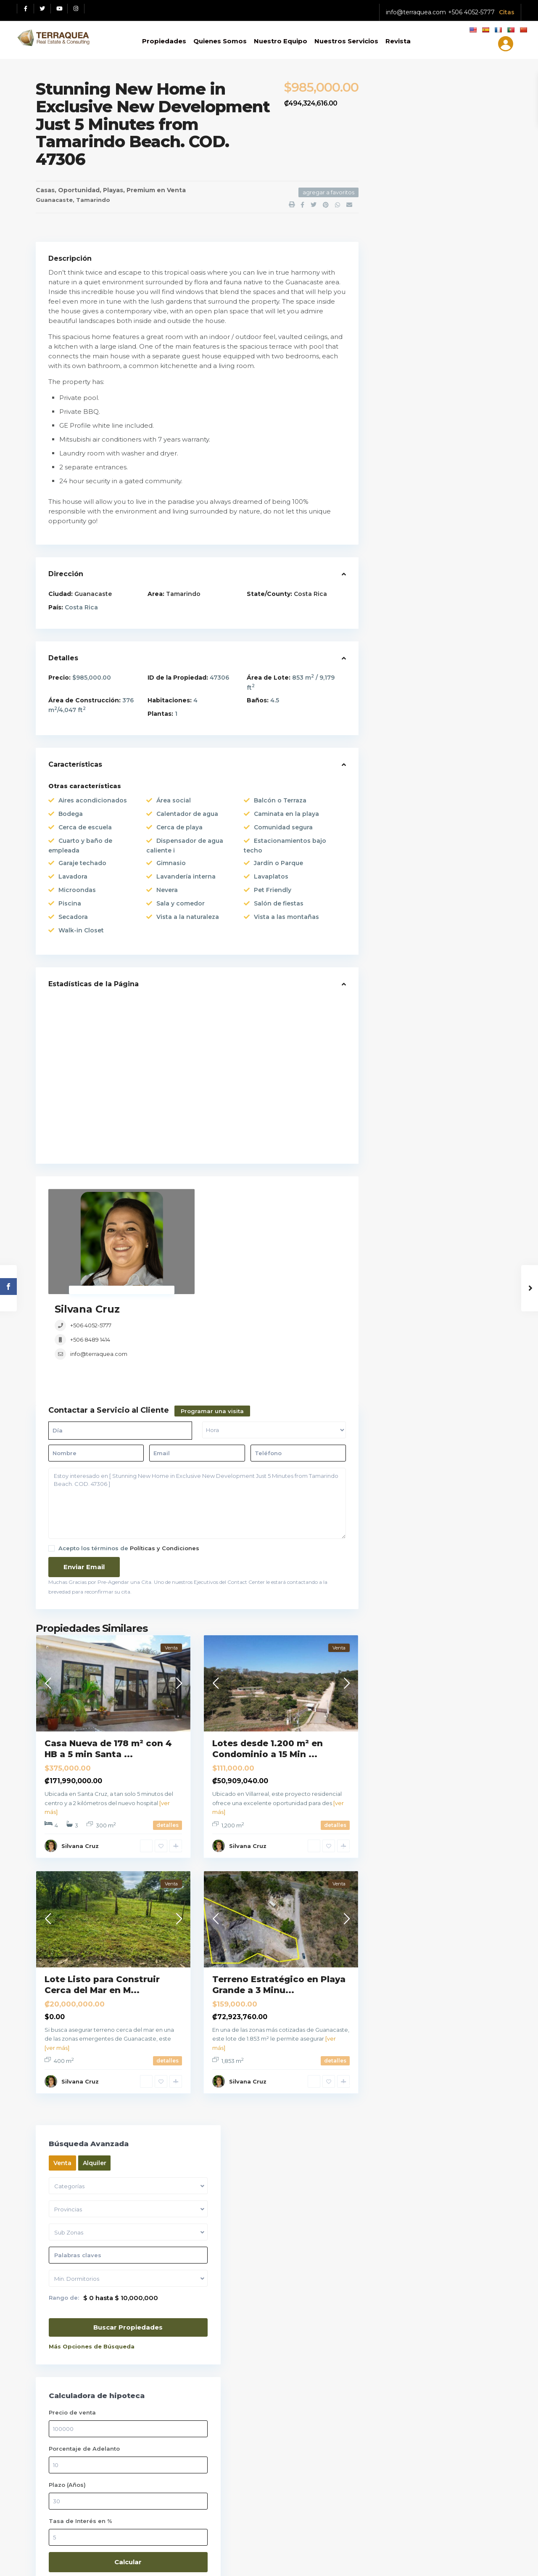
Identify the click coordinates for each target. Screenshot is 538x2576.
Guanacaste (54, 199)
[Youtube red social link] (59, 8)
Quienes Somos (220, 41)
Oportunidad (79, 190)
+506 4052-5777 (471, 12)
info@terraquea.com (416, 12)
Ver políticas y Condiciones (79, 2192)
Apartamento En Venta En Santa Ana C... (458, 631)
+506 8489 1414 (214, 1226)
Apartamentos (406, 756)
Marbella (95, 2004)
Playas (113, 190)
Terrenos (398, 988)
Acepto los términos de (128, 1464)
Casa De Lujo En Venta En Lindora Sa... (459, 672)
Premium (141, 190)
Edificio (395, 794)
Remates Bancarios (414, 968)
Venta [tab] (398, 118)
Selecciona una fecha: (428, 2117)
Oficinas (397, 872)
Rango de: (399, 252)
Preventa (398, 949)
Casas (45, 190)
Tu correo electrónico (448, 2192)
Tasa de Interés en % (416, 476)
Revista (398, 41)
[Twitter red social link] (42, 8)
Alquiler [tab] (430, 118)
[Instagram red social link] (76, 8)
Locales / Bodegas (413, 833)
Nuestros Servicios (346, 41)
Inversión (398, 814)
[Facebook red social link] (25, 8)
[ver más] (57, 1963)
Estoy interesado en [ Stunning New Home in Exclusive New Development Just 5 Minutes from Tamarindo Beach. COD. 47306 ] (197, 1419)
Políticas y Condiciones (164, 1464)
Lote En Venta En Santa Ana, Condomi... (459, 596)
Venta (176, 190)
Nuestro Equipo (280, 41)
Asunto (448, 2263)
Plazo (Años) (402, 440)
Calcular (437, 517)
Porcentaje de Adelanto (419, 403)
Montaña (398, 852)
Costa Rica (310, 594)
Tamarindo (93, 199)
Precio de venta (407, 367)
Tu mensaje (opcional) (448, 2343)
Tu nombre (448, 2157)
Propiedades (164, 41)
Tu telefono (448, 2228)
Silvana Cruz (211, 1195)
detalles (167, 1741)
